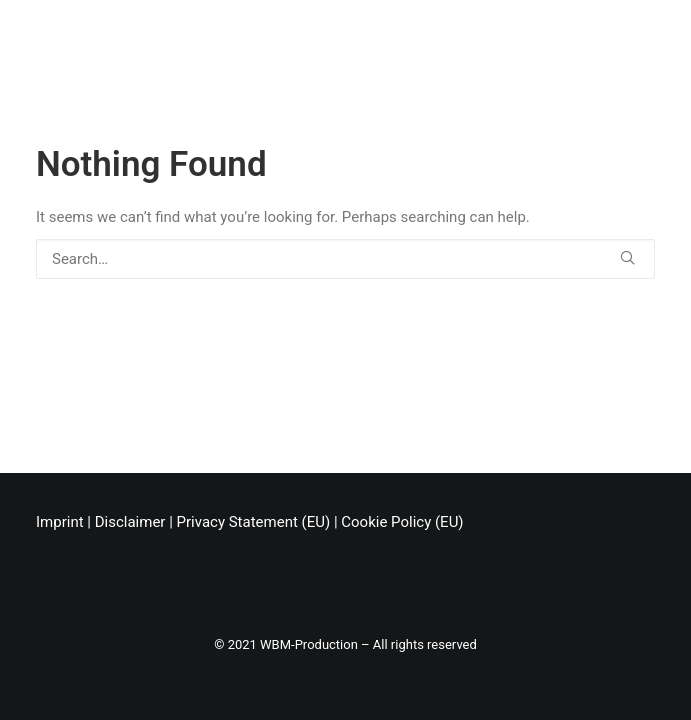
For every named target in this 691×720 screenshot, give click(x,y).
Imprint (60, 522)
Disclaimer (130, 522)
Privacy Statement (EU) (254, 522)
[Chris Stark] (61, 33)
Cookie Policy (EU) (402, 522)
